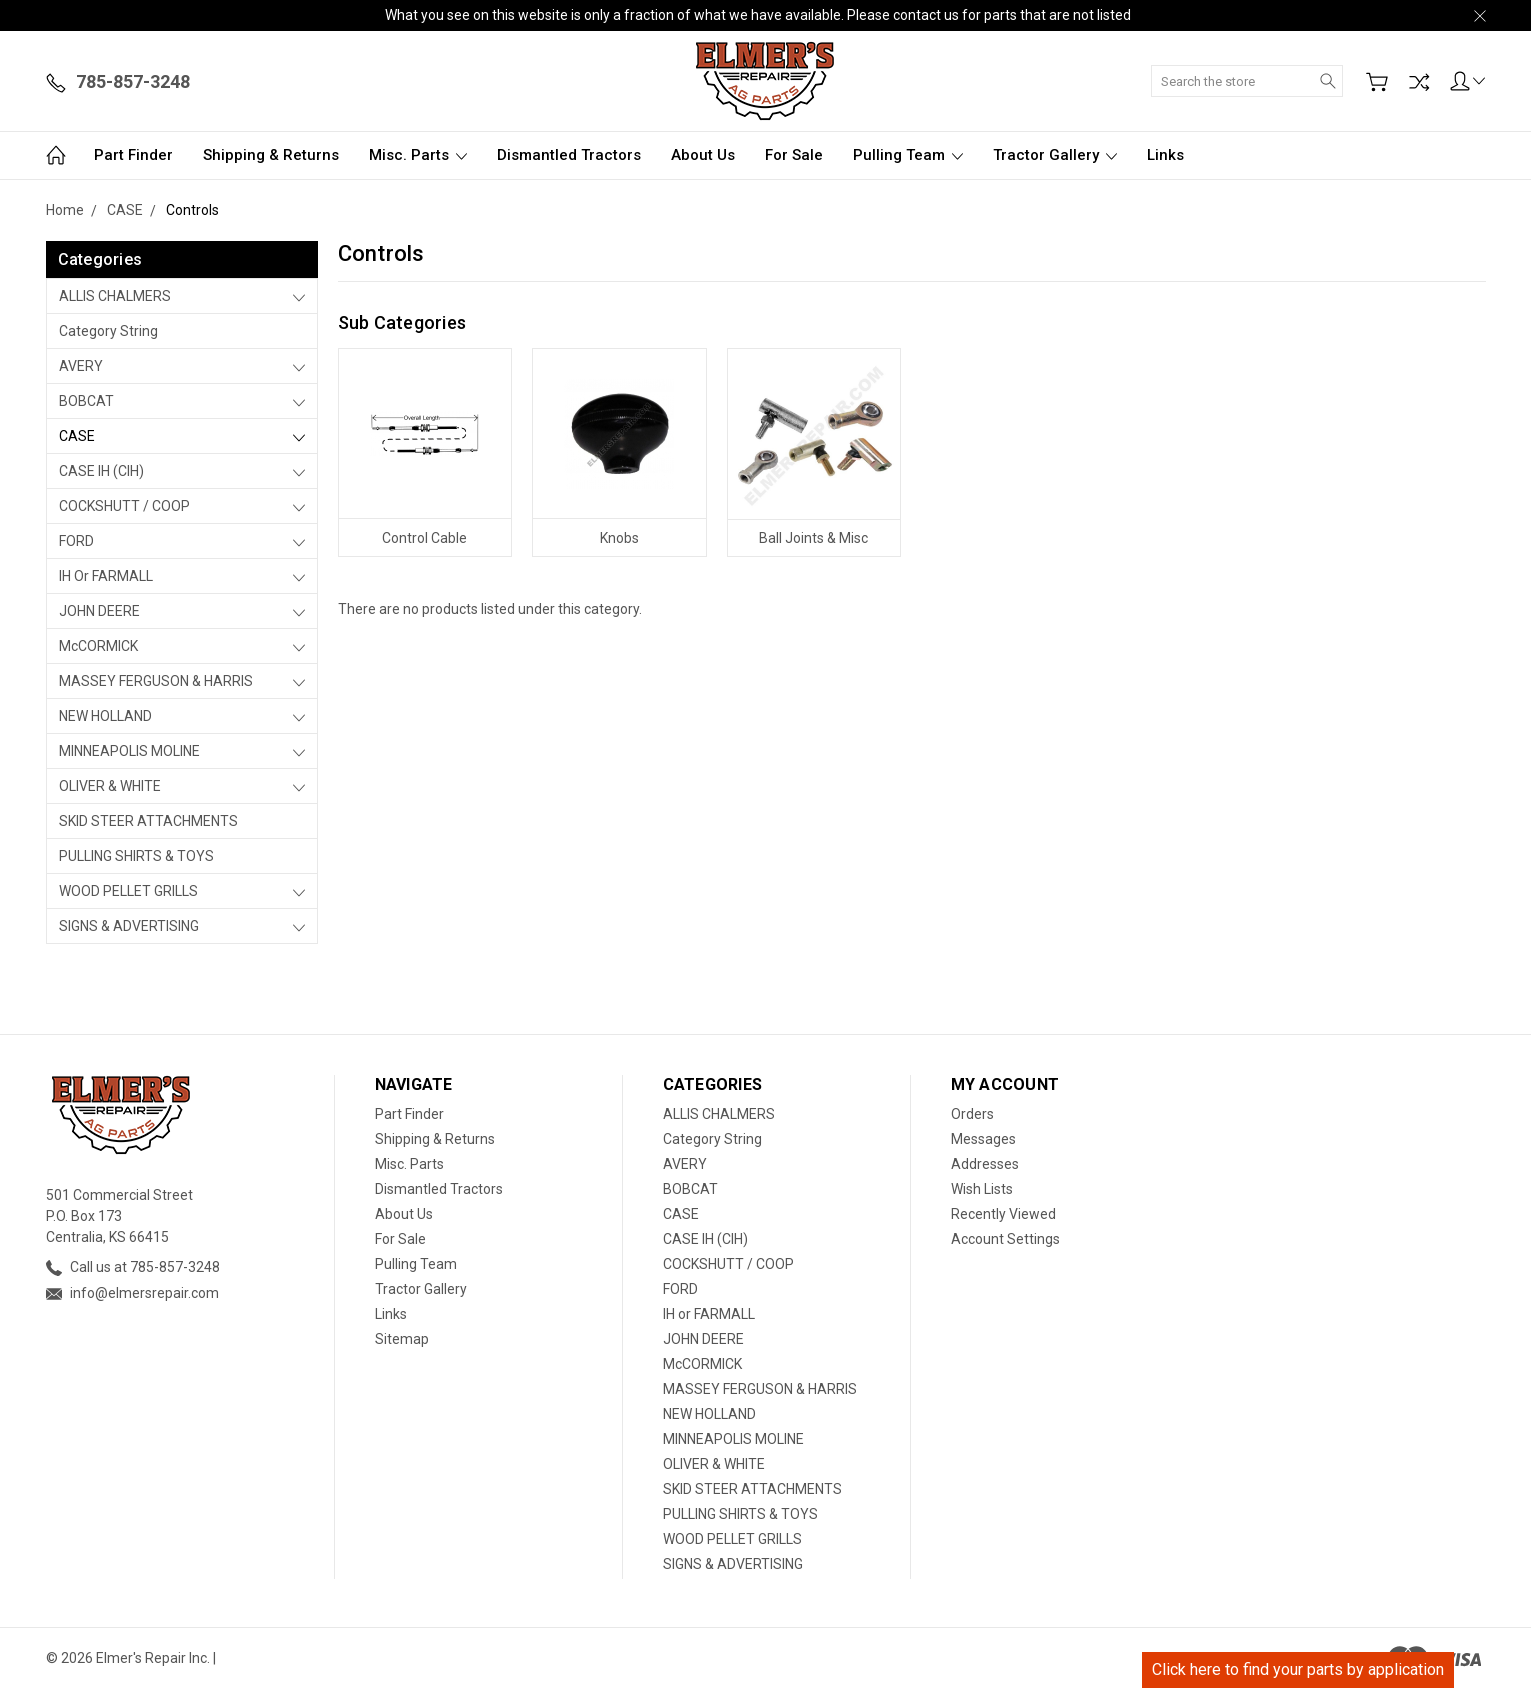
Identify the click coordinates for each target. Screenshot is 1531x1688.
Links (1165, 155)
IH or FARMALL (106, 576)
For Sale (794, 155)
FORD (76, 541)
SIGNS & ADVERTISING (129, 926)
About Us (703, 155)
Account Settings (1005, 1239)
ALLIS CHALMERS (115, 296)
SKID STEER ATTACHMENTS (148, 821)
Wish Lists (982, 1189)
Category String (108, 331)
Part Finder (133, 155)
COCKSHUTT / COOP (124, 506)
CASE (77, 436)
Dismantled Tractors (569, 155)
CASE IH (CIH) (101, 471)
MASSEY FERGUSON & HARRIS (156, 681)
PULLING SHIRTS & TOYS (136, 856)
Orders (972, 1114)
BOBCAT (86, 401)
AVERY (81, 366)
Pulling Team (908, 155)
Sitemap (402, 1339)
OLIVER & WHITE (110, 786)
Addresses (985, 1164)
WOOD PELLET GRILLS (128, 891)
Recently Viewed (1003, 1214)
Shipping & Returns (271, 155)
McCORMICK (98, 646)
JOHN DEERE (99, 611)
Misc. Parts (418, 155)
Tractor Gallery (1055, 155)
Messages (983, 1139)
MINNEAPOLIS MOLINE (129, 751)
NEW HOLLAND (105, 716)
